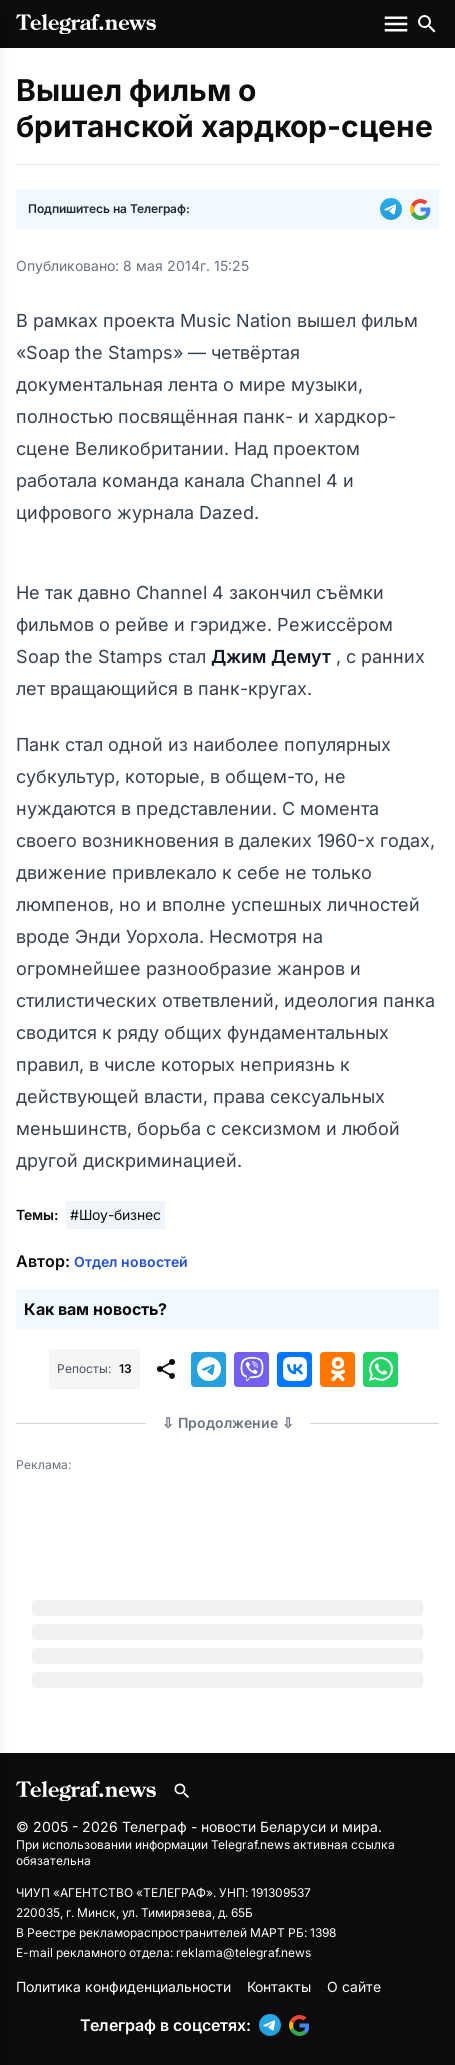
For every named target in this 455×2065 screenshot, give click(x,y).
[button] (395, 209)
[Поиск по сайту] (427, 24)
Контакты (279, 1986)
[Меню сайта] (398, 24)
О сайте (354, 1986)
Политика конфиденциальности (123, 1986)
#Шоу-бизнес (115, 1214)
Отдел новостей (131, 1261)
